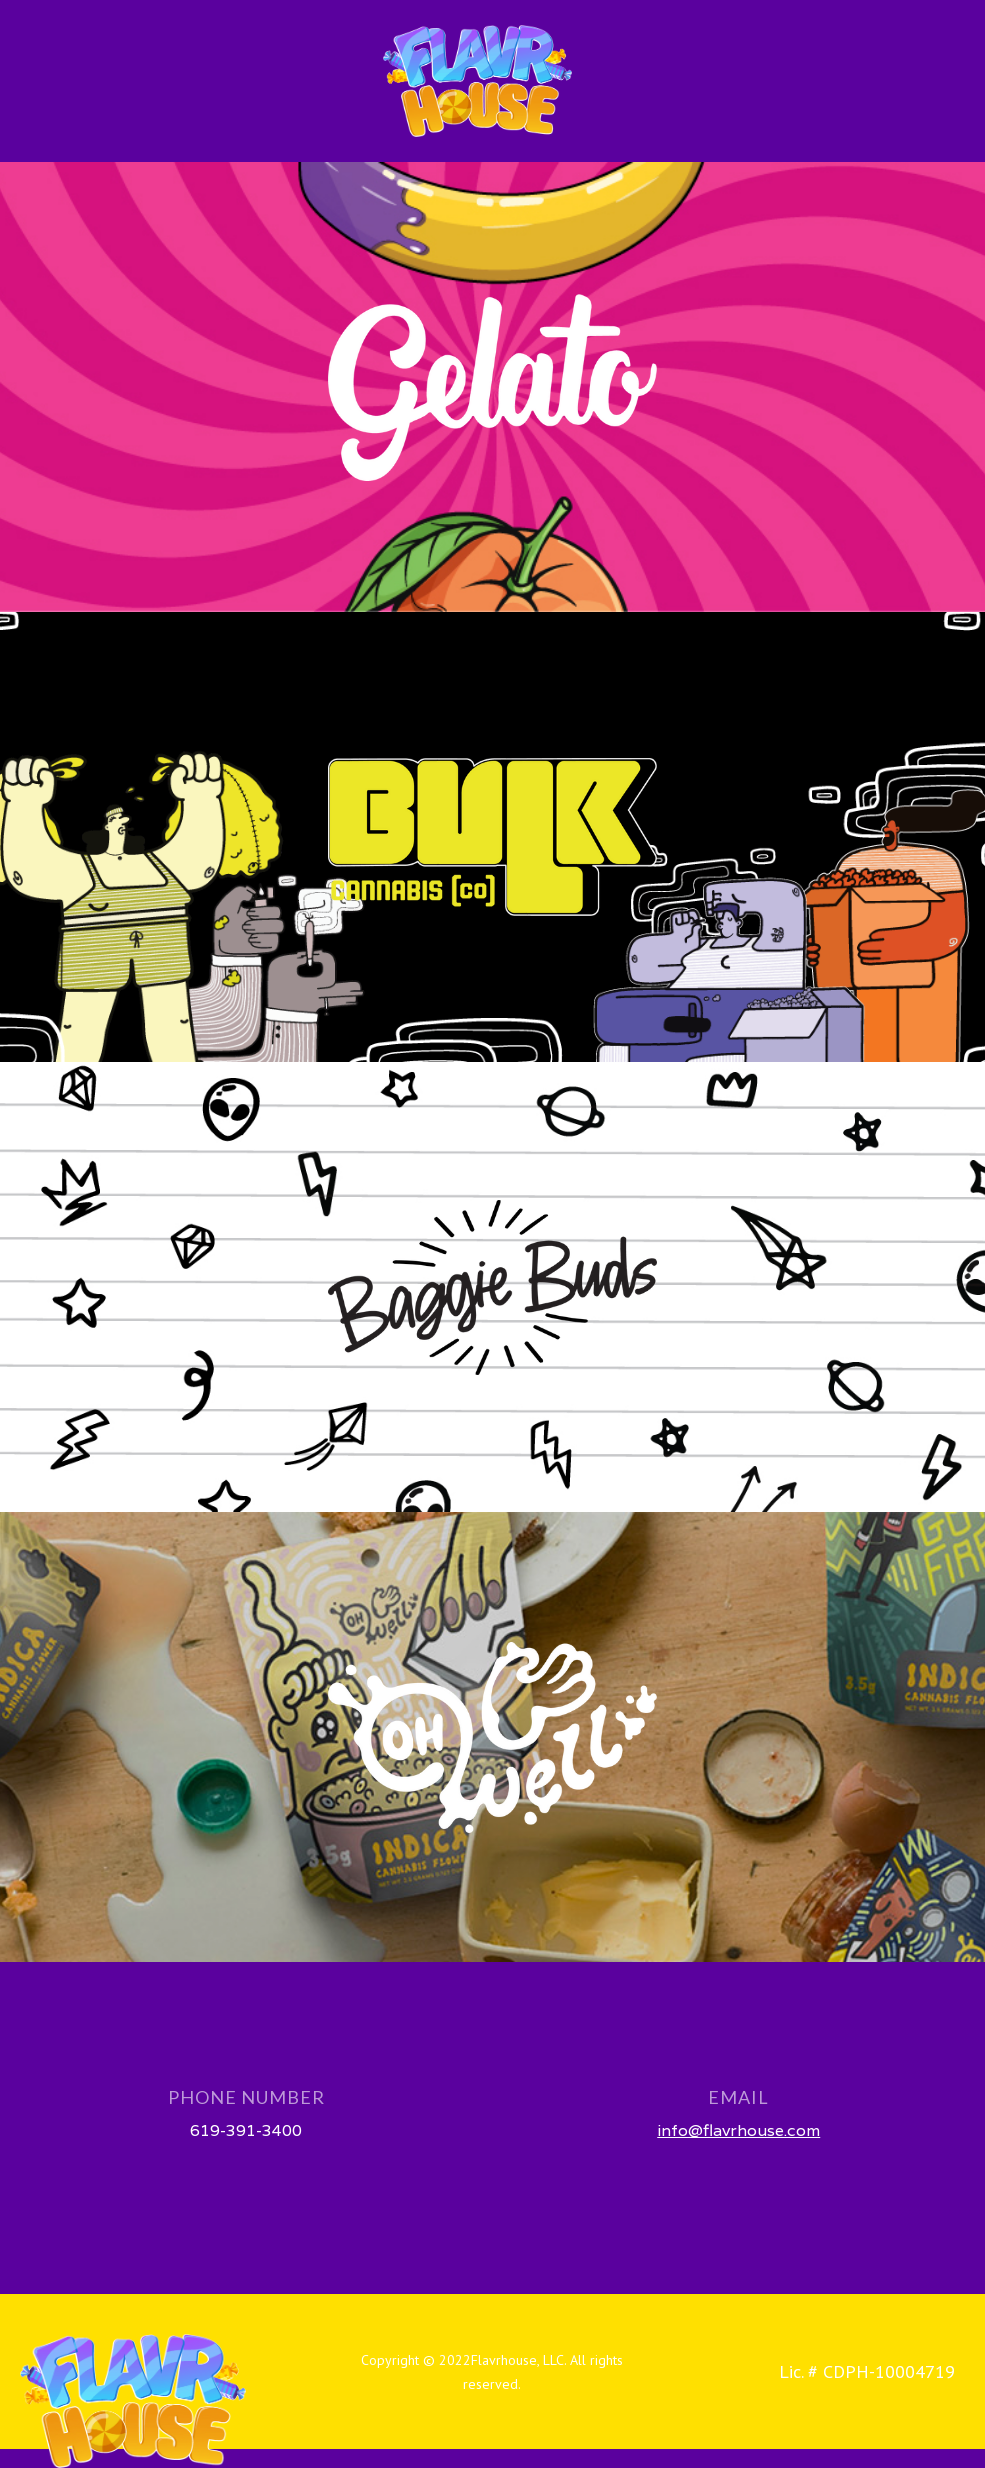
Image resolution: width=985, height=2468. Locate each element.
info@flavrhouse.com (738, 2130)
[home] (477, 81)
